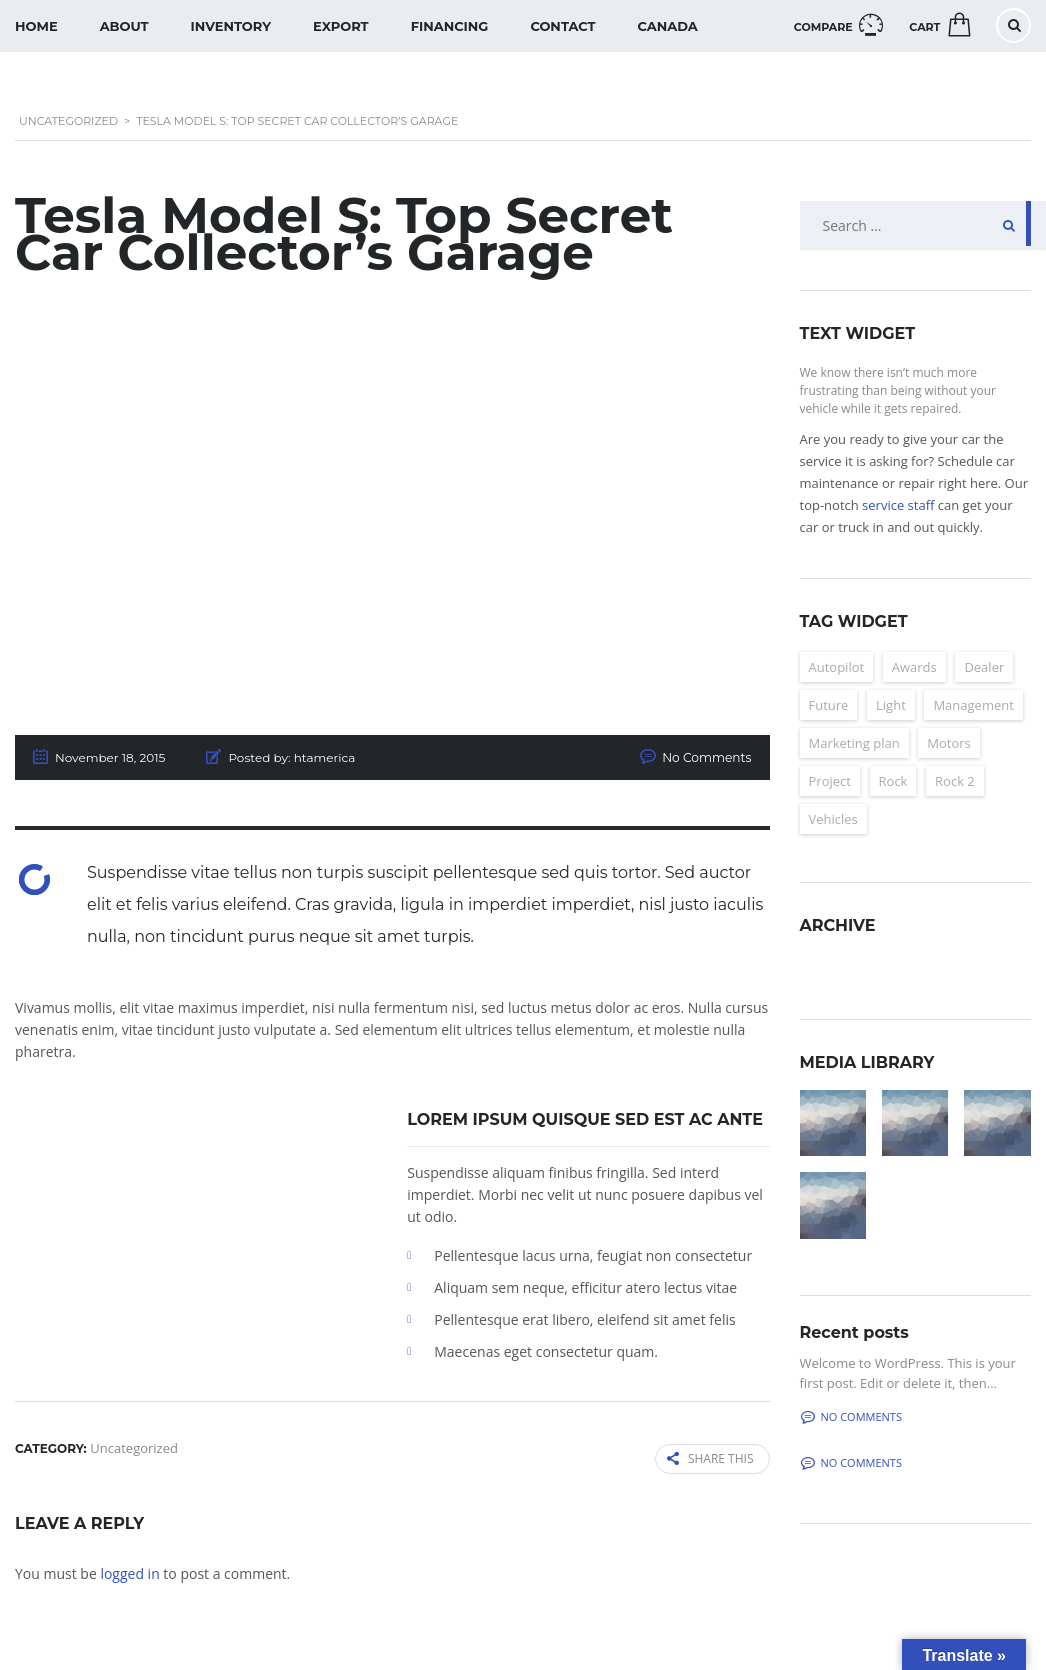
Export (341, 26)
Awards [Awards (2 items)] (914, 667)
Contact (562, 26)
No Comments (708, 757)
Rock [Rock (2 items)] (893, 781)
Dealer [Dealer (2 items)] (984, 667)
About (124, 26)
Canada (668, 26)
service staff (898, 505)
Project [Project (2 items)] (830, 781)
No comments (851, 1416)
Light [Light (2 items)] (891, 705)
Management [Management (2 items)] (973, 705)
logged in (129, 1572)
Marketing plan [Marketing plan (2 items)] (854, 743)
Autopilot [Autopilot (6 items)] (837, 667)
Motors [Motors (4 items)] (948, 743)
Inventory (231, 26)
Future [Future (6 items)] (829, 705)
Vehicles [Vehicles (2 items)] (833, 819)
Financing (450, 26)
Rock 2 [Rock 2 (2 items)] (955, 781)
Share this (710, 1458)
